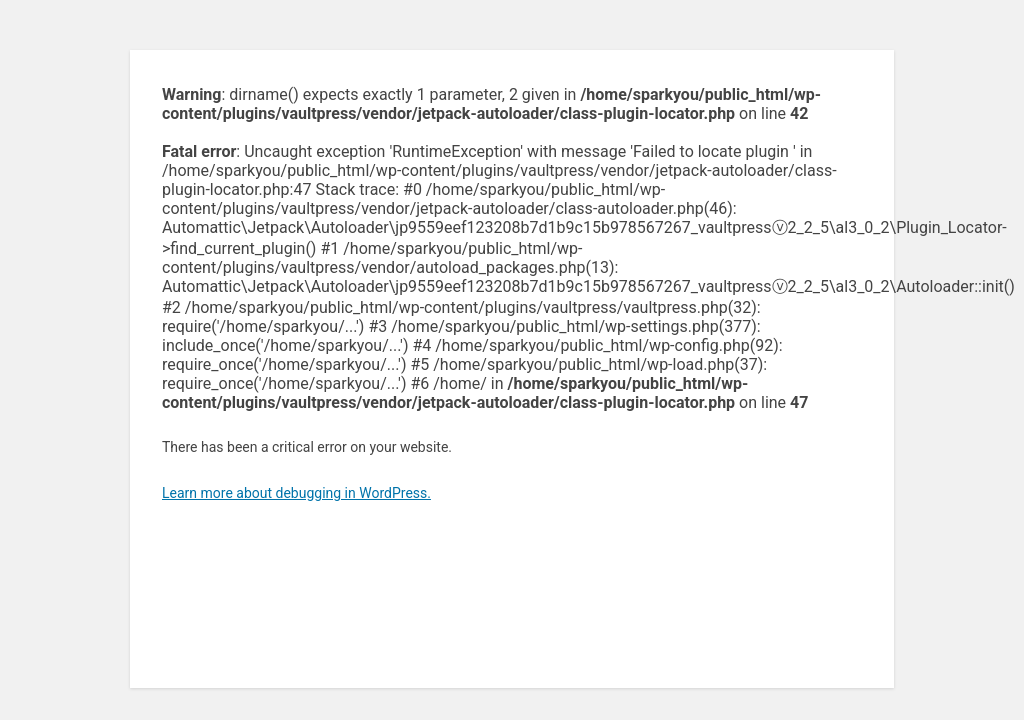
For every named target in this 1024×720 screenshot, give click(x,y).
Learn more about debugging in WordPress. (296, 493)
